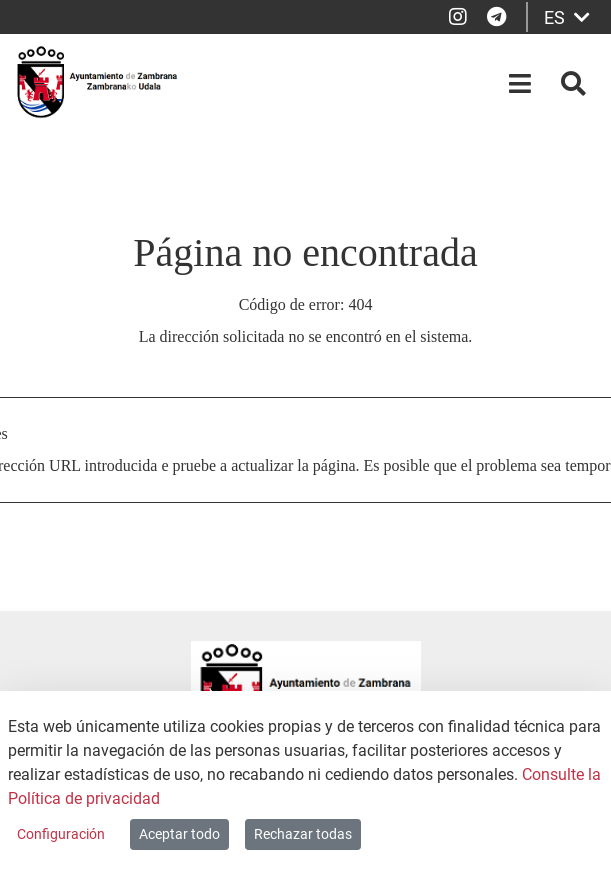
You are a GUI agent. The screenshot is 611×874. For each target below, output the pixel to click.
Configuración (61, 834)
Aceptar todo (179, 834)
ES (567, 17)
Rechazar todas (303, 834)
